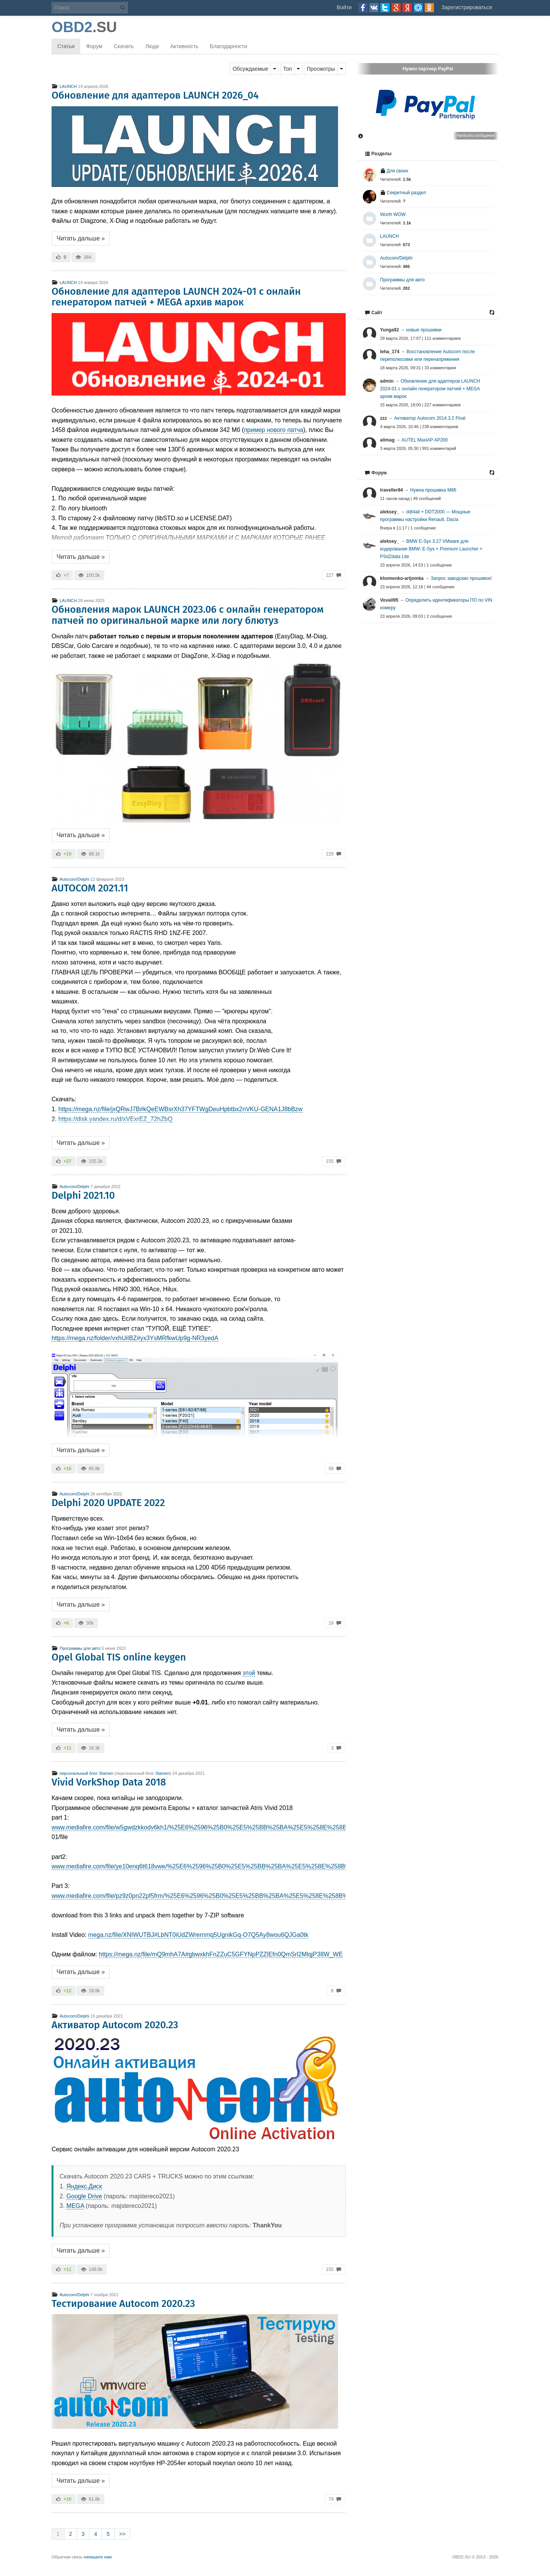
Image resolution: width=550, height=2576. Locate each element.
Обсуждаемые (251, 69)
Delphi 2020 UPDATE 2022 (108, 1503)
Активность (184, 46)
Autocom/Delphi (70, 879)
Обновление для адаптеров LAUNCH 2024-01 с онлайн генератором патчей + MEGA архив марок (176, 297)
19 (334, 1623)
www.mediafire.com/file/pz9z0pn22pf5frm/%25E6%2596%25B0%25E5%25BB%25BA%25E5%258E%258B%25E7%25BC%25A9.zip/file (237, 1896)
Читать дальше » (81, 238)
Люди (152, 46)
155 (333, 1161)
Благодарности (228, 46)
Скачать (124, 46)
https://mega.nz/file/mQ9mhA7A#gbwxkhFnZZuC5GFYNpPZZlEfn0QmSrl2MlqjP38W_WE (221, 1954)
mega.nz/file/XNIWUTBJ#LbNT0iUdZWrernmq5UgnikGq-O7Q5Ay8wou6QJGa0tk (198, 1935)
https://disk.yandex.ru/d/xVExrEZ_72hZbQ (115, 1119)
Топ (287, 69)
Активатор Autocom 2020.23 (115, 2025)
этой (249, 1673)
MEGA (75, 2206)
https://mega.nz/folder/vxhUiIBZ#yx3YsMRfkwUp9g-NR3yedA (135, 1338)
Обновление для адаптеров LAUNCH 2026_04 (155, 95)
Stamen (162, 1773)
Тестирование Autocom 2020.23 (123, 2304)
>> (122, 2534)
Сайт (373, 312)
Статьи (65, 46)
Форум (94, 46)
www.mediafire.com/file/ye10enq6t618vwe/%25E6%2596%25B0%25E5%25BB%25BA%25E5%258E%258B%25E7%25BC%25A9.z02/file (239, 1866)
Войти (343, 7)
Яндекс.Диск (84, 2186)
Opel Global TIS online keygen (119, 1657)
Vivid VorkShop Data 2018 (109, 1782)
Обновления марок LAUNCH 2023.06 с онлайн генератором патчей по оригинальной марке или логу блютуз (188, 615)
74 (334, 2499)
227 (333, 575)
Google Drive (84, 2196)
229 (333, 854)
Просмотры (321, 69)
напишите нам (98, 2557)
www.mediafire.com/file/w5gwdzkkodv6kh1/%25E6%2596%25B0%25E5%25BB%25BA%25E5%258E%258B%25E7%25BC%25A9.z (232, 1827)
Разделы (378, 153)
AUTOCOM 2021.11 (90, 888)
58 (334, 1468)
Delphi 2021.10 (83, 1195)
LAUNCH (64, 86)
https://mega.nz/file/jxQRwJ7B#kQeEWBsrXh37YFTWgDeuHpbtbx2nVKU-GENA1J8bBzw (180, 1109)
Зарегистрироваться (467, 7)
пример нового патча (273, 430)
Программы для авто (76, 1648)
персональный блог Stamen (82, 1773)
